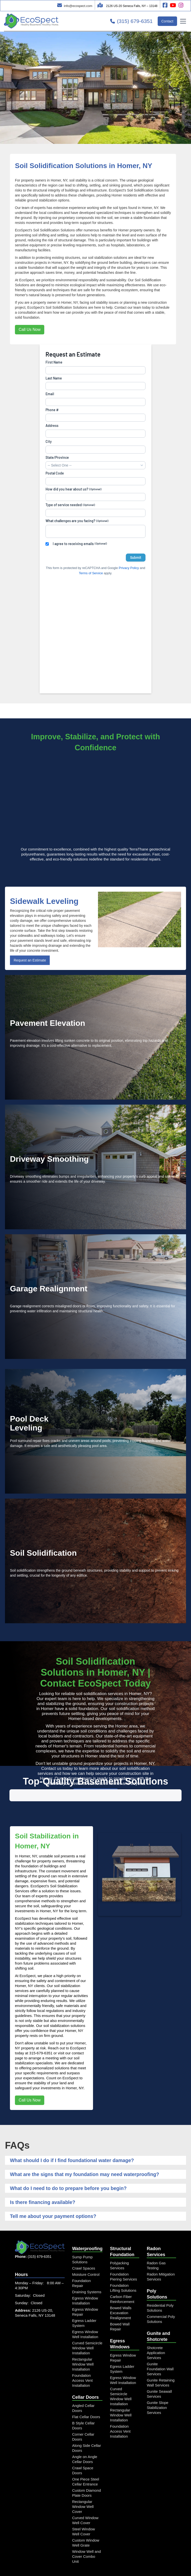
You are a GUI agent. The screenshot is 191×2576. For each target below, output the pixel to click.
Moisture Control (85, 2274)
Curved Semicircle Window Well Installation (87, 2348)
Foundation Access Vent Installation (82, 2380)
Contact (167, 21)
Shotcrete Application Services (156, 2353)
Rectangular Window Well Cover (83, 2506)
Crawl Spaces (83, 2268)
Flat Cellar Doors (86, 2417)
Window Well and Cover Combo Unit (86, 2556)
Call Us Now (30, 329)
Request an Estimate (30, 960)
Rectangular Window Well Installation (83, 2364)
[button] (182, 21)
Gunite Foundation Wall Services (160, 2369)
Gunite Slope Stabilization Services (157, 2407)
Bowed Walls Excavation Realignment (120, 2313)
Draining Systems (86, 2292)
